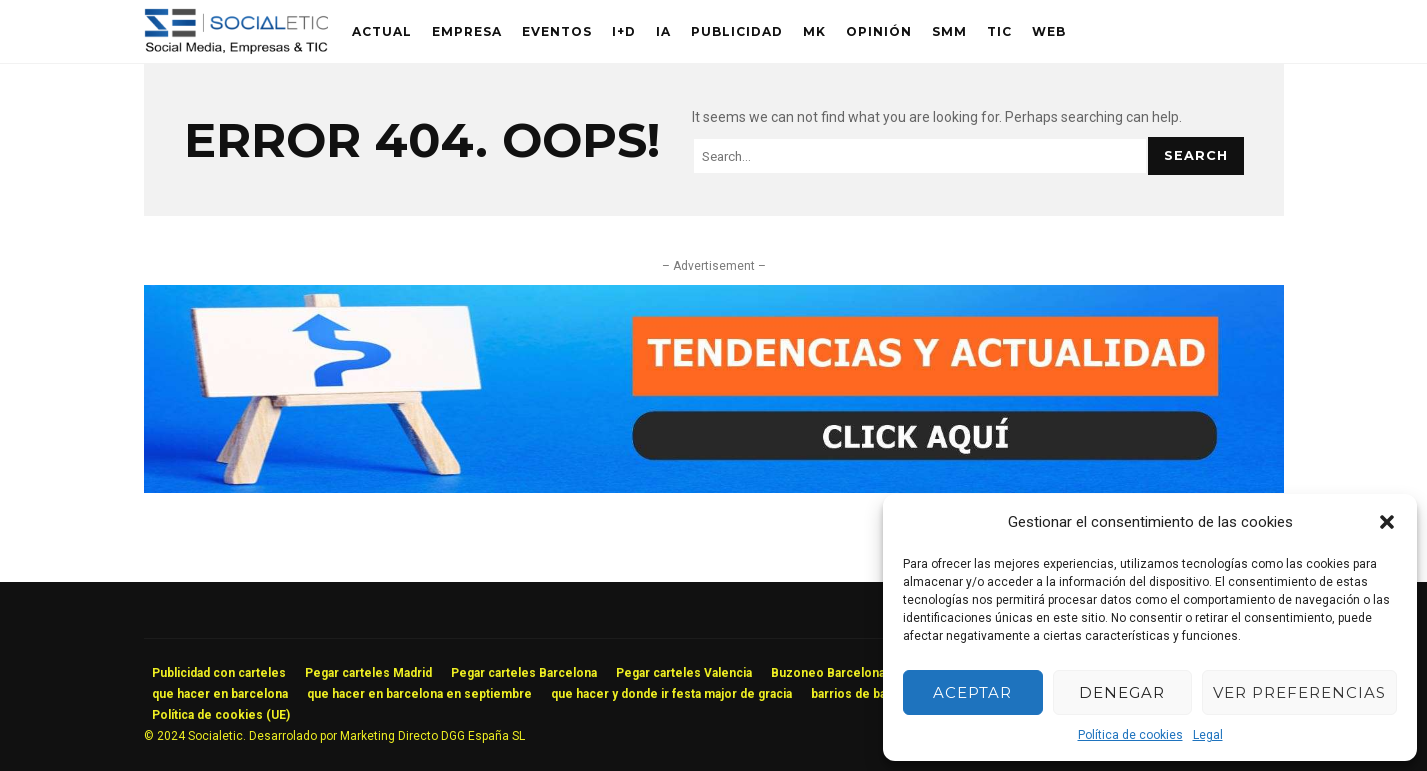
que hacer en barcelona (220, 694)
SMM (949, 31)
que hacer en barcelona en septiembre (419, 694)
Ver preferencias (1299, 692)
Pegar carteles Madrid (368, 673)
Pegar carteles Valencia (684, 673)
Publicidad (737, 31)
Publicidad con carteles (219, 673)
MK (814, 31)
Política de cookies (1130, 735)
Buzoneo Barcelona (828, 673)
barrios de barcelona (870, 694)
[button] (1387, 522)
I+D (624, 31)
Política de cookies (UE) (221, 715)
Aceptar (972, 692)
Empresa (467, 31)
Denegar (1122, 692)
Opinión (879, 31)
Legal (1208, 735)
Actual (382, 31)
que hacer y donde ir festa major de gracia (671, 694)
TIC (999, 31)
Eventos (557, 31)
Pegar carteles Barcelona (524, 673)
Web (1049, 31)
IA (663, 31)
